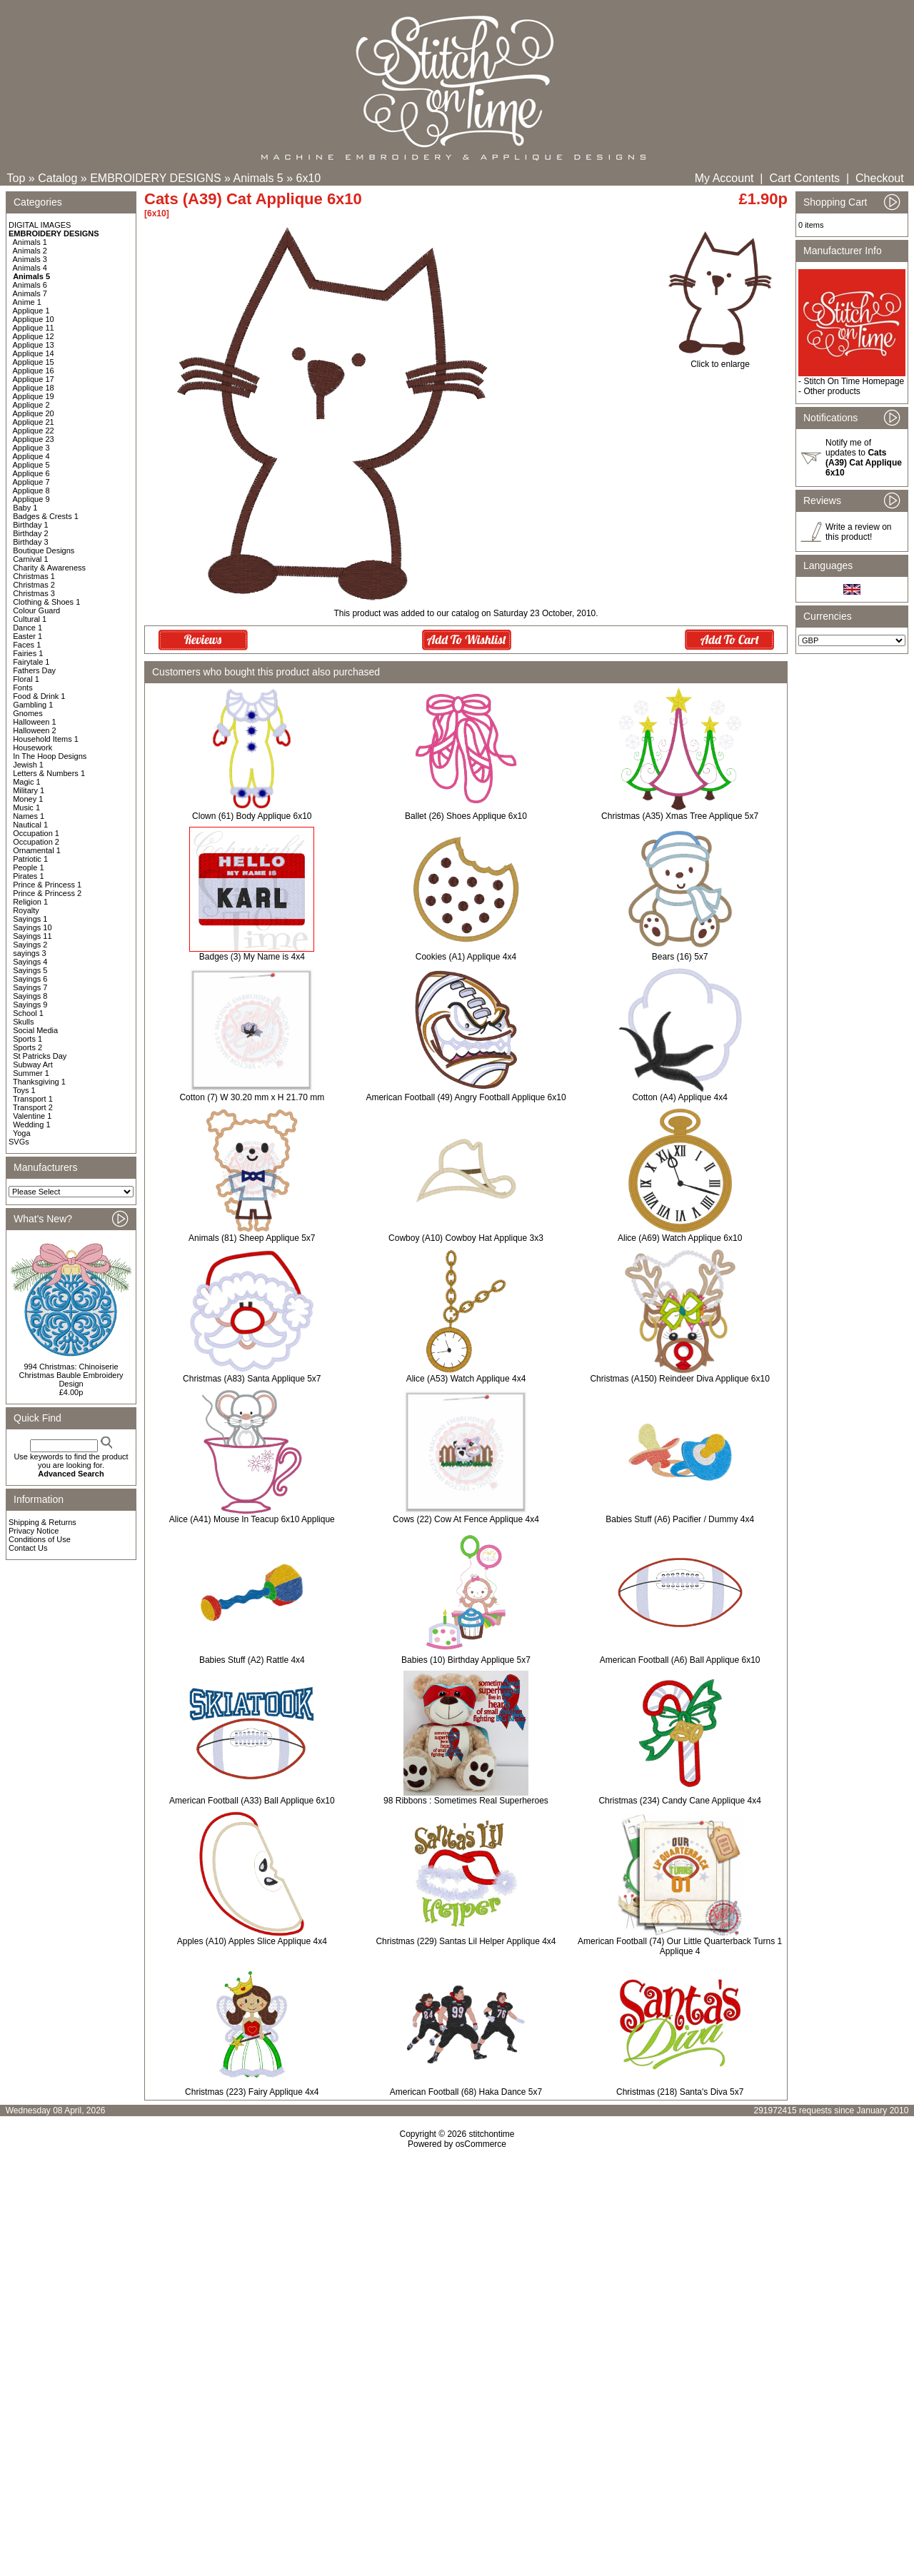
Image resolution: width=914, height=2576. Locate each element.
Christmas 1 (34, 576)
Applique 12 (33, 336)
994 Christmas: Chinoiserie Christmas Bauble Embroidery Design (71, 1375)
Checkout (879, 178)
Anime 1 (27, 302)
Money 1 (28, 799)
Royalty (26, 910)
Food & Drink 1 (39, 696)
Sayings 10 (32, 927)
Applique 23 (33, 439)
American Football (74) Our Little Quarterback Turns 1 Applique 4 (680, 1946)
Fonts (23, 687)
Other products (831, 391)
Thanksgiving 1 (39, 1081)
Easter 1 (27, 636)
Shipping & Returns (42, 1522)
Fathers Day (34, 670)
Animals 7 (30, 293)
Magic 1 (27, 782)
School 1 (28, 1013)
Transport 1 (33, 1099)
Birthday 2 (31, 533)
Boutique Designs (43, 550)
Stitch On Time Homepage (853, 381)
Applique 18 (33, 387)
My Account (724, 178)
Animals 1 (30, 242)
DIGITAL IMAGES (40, 225)
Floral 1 (26, 679)
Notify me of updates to (863, 458)
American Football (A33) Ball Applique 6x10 (251, 1801)
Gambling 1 (33, 704)
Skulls (23, 1021)
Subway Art (33, 1064)
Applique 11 (33, 327)
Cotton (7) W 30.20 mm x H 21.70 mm (251, 1097)
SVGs (19, 1141)
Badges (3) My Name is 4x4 (252, 957)
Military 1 (28, 790)
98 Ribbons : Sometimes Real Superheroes (465, 1801)
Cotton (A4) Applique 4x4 (679, 1097)
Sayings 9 (30, 1004)
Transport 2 (33, 1107)
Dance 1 (27, 627)
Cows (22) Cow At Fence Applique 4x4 (466, 1519)
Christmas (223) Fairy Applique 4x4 (251, 2092)
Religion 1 (30, 901)
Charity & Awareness (49, 567)
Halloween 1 (34, 722)
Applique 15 (33, 362)
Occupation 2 (36, 841)
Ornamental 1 (37, 850)
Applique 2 (31, 405)
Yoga (22, 1133)
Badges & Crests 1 (46, 516)
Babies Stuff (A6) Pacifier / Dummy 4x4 (680, 1519)
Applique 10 (33, 319)
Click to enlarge (720, 360)
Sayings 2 (30, 944)
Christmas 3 (34, 593)
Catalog (57, 178)
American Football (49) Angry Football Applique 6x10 (466, 1097)
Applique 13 (33, 345)
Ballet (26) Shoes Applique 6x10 (466, 816)
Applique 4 (31, 456)
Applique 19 (33, 396)
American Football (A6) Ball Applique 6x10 (680, 1660)
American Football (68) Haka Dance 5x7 (466, 2092)
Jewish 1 (28, 764)
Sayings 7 (30, 987)
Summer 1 (31, 1073)
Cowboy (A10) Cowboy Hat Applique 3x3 (465, 1238)
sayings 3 (29, 953)
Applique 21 (33, 422)
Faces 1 (27, 644)
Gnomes (28, 713)
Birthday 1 (31, 524)
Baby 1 (25, 507)
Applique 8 (31, 490)
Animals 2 (30, 250)
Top (16, 178)
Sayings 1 (30, 919)
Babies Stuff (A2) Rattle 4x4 (252, 1660)
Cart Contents (804, 178)
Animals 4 (30, 267)
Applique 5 (31, 465)
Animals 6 (30, 285)
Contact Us (28, 1548)
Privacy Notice (34, 1530)
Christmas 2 (34, 584)
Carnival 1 (31, 559)
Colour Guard (36, 610)
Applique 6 (31, 473)
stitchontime (491, 2134)
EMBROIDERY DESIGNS (155, 178)
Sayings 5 (30, 970)
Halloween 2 (34, 730)
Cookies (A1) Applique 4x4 (466, 957)
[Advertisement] (457, 2272)
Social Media (35, 1030)
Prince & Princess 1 (47, 884)
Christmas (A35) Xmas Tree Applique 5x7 (679, 816)
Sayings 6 (30, 979)
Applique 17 (33, 379)
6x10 (308, 178)
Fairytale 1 (31, 662)
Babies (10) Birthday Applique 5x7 (466, 1660)
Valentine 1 (32, 1116)
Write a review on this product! (858, 532)
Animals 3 (30, 259)
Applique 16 (33, 370)
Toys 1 (24, 1090)
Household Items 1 (46, 739)
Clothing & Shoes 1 (46, 602)
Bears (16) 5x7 (680, 957)
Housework (32, 747)
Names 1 (28, 816)
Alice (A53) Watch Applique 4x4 (466, 1379)
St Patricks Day (39, 1056)
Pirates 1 (28, 876)
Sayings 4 (30, 961)
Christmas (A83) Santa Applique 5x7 (252, 1379)
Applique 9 (31, 499)
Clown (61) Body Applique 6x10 (251, 816)
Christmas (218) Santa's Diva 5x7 (679, 2092)
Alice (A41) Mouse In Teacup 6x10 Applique (252, 1519)
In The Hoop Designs (49, 756)
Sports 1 (27, 1039)
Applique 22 (33, 430)
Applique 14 (33, 353)
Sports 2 (27, 1047)
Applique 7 (31, 482)
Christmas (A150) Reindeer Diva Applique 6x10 (679, 1379)
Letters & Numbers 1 (49, 773)
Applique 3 (31, 447)
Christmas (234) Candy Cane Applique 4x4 (679, 1801)
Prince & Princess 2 (47, 893)
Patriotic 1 (30, 859)
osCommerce (481, 2144)
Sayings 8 (30, 996)
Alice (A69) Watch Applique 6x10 (680, 1238)
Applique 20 (33, 413)
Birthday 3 (31, 542)
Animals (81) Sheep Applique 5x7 (252, 1238)
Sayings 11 (32, 936)
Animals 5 (258, 178)
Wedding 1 (31, 1124)
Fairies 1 (28, 653)
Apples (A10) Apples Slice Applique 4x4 (252, 1941)
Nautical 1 (30, 824)
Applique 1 (31, 310)
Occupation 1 (36, 833)
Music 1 (26, 807)
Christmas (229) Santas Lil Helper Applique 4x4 (466, 1941)
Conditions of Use (40, 1539)
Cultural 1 (29, 619)
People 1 (28, 867)
